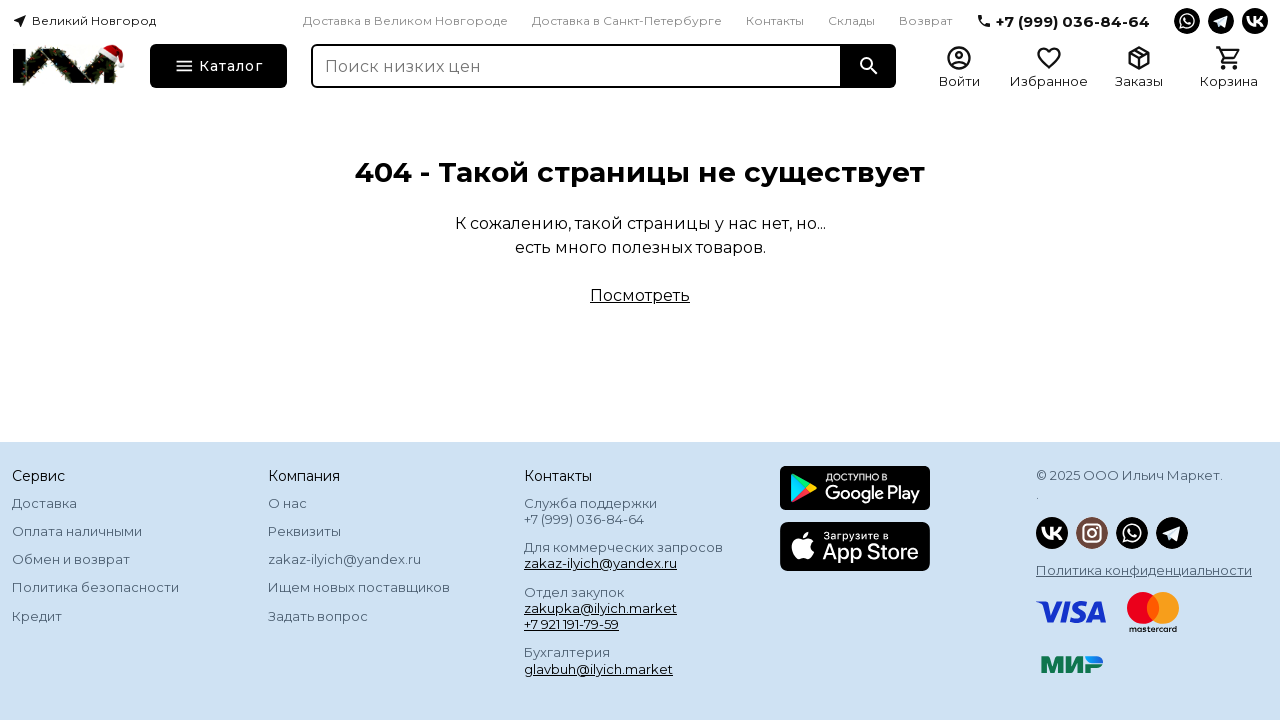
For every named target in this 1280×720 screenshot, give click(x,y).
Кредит (37, 616)
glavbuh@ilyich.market (598, 669)
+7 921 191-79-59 (571, 624)
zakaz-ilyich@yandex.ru (344, 559)
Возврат (925, 20)
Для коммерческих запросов (623, 555)
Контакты (775, 20)
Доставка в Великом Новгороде (405, 20)
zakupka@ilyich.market (600, 608)
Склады (851, 20)
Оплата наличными (77, 531)
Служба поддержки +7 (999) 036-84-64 (590, 511)
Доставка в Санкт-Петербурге (627, 20)
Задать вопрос (318, 616)
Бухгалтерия (598, 660)
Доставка (44, 503)
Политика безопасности (95, 587)
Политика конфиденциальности (1144, 570)
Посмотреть (640, 295)
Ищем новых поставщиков (359, 587)
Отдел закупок (600, 608)
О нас (287, 503)
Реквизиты (304, 531)
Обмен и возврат (71, 559)
